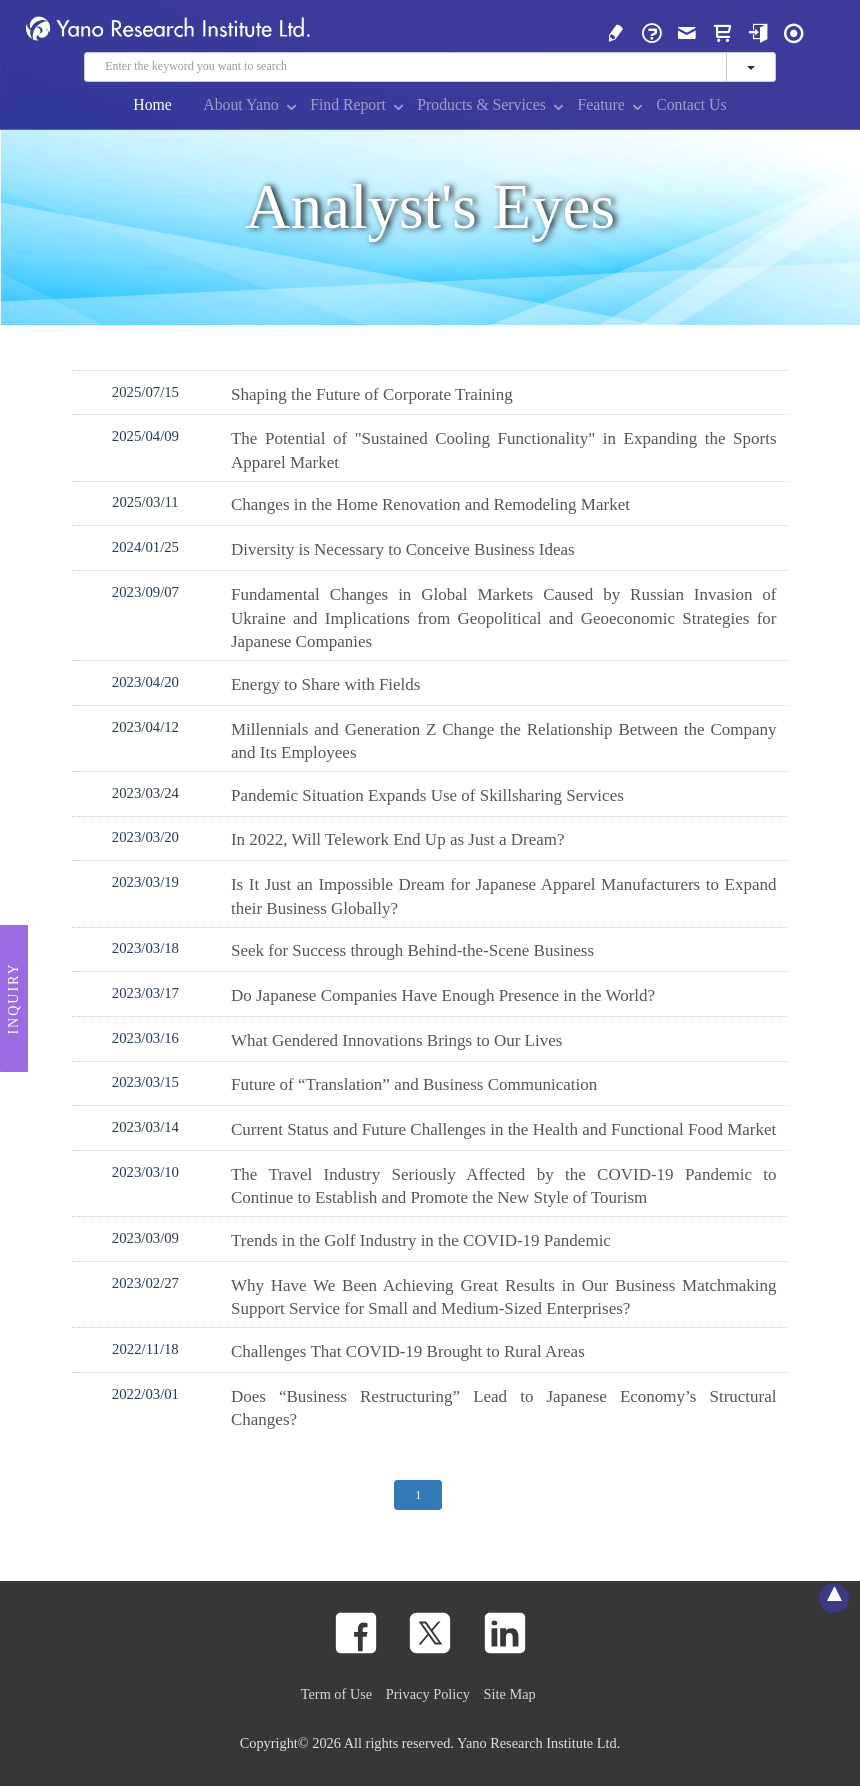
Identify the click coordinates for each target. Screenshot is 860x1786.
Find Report (348, 104)
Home (152, 104)
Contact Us (691, 104)
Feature (600, 104)
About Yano (240, 104)
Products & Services (481, 104)
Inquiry (13, 998)
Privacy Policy (428, 1694)
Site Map (510, 1694)
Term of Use (336, 1694)
